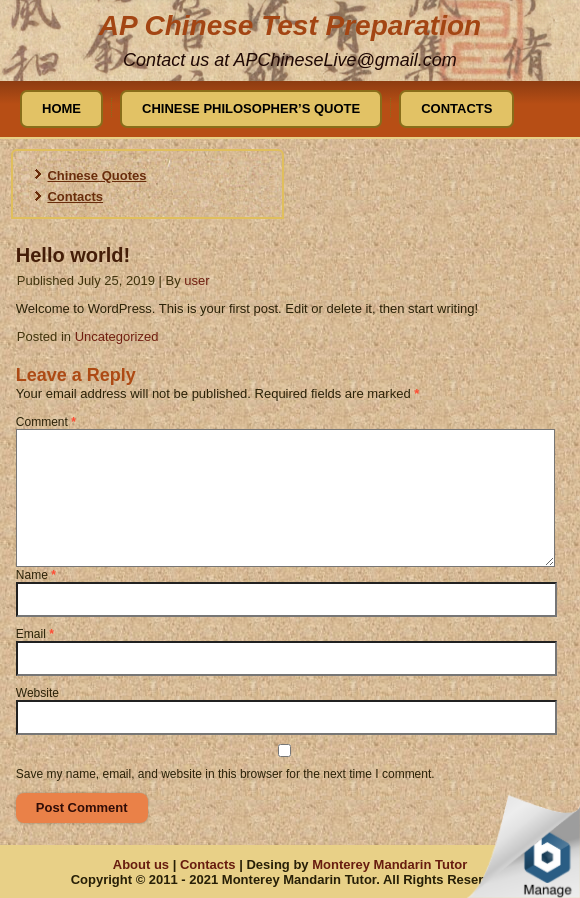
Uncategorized (117, 336)
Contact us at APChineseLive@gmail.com (290, 60)
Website (37, 693)
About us (141, 864)
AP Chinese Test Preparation (290, 25)
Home (61, 108)
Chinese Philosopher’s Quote (251, 108)
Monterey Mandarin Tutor (389, 864)
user (196, 280)
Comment (46, 422)
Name (36, 575)
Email (35, 634)
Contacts (456, 108)
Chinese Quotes (96, 175)
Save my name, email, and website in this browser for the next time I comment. (225, 774)
